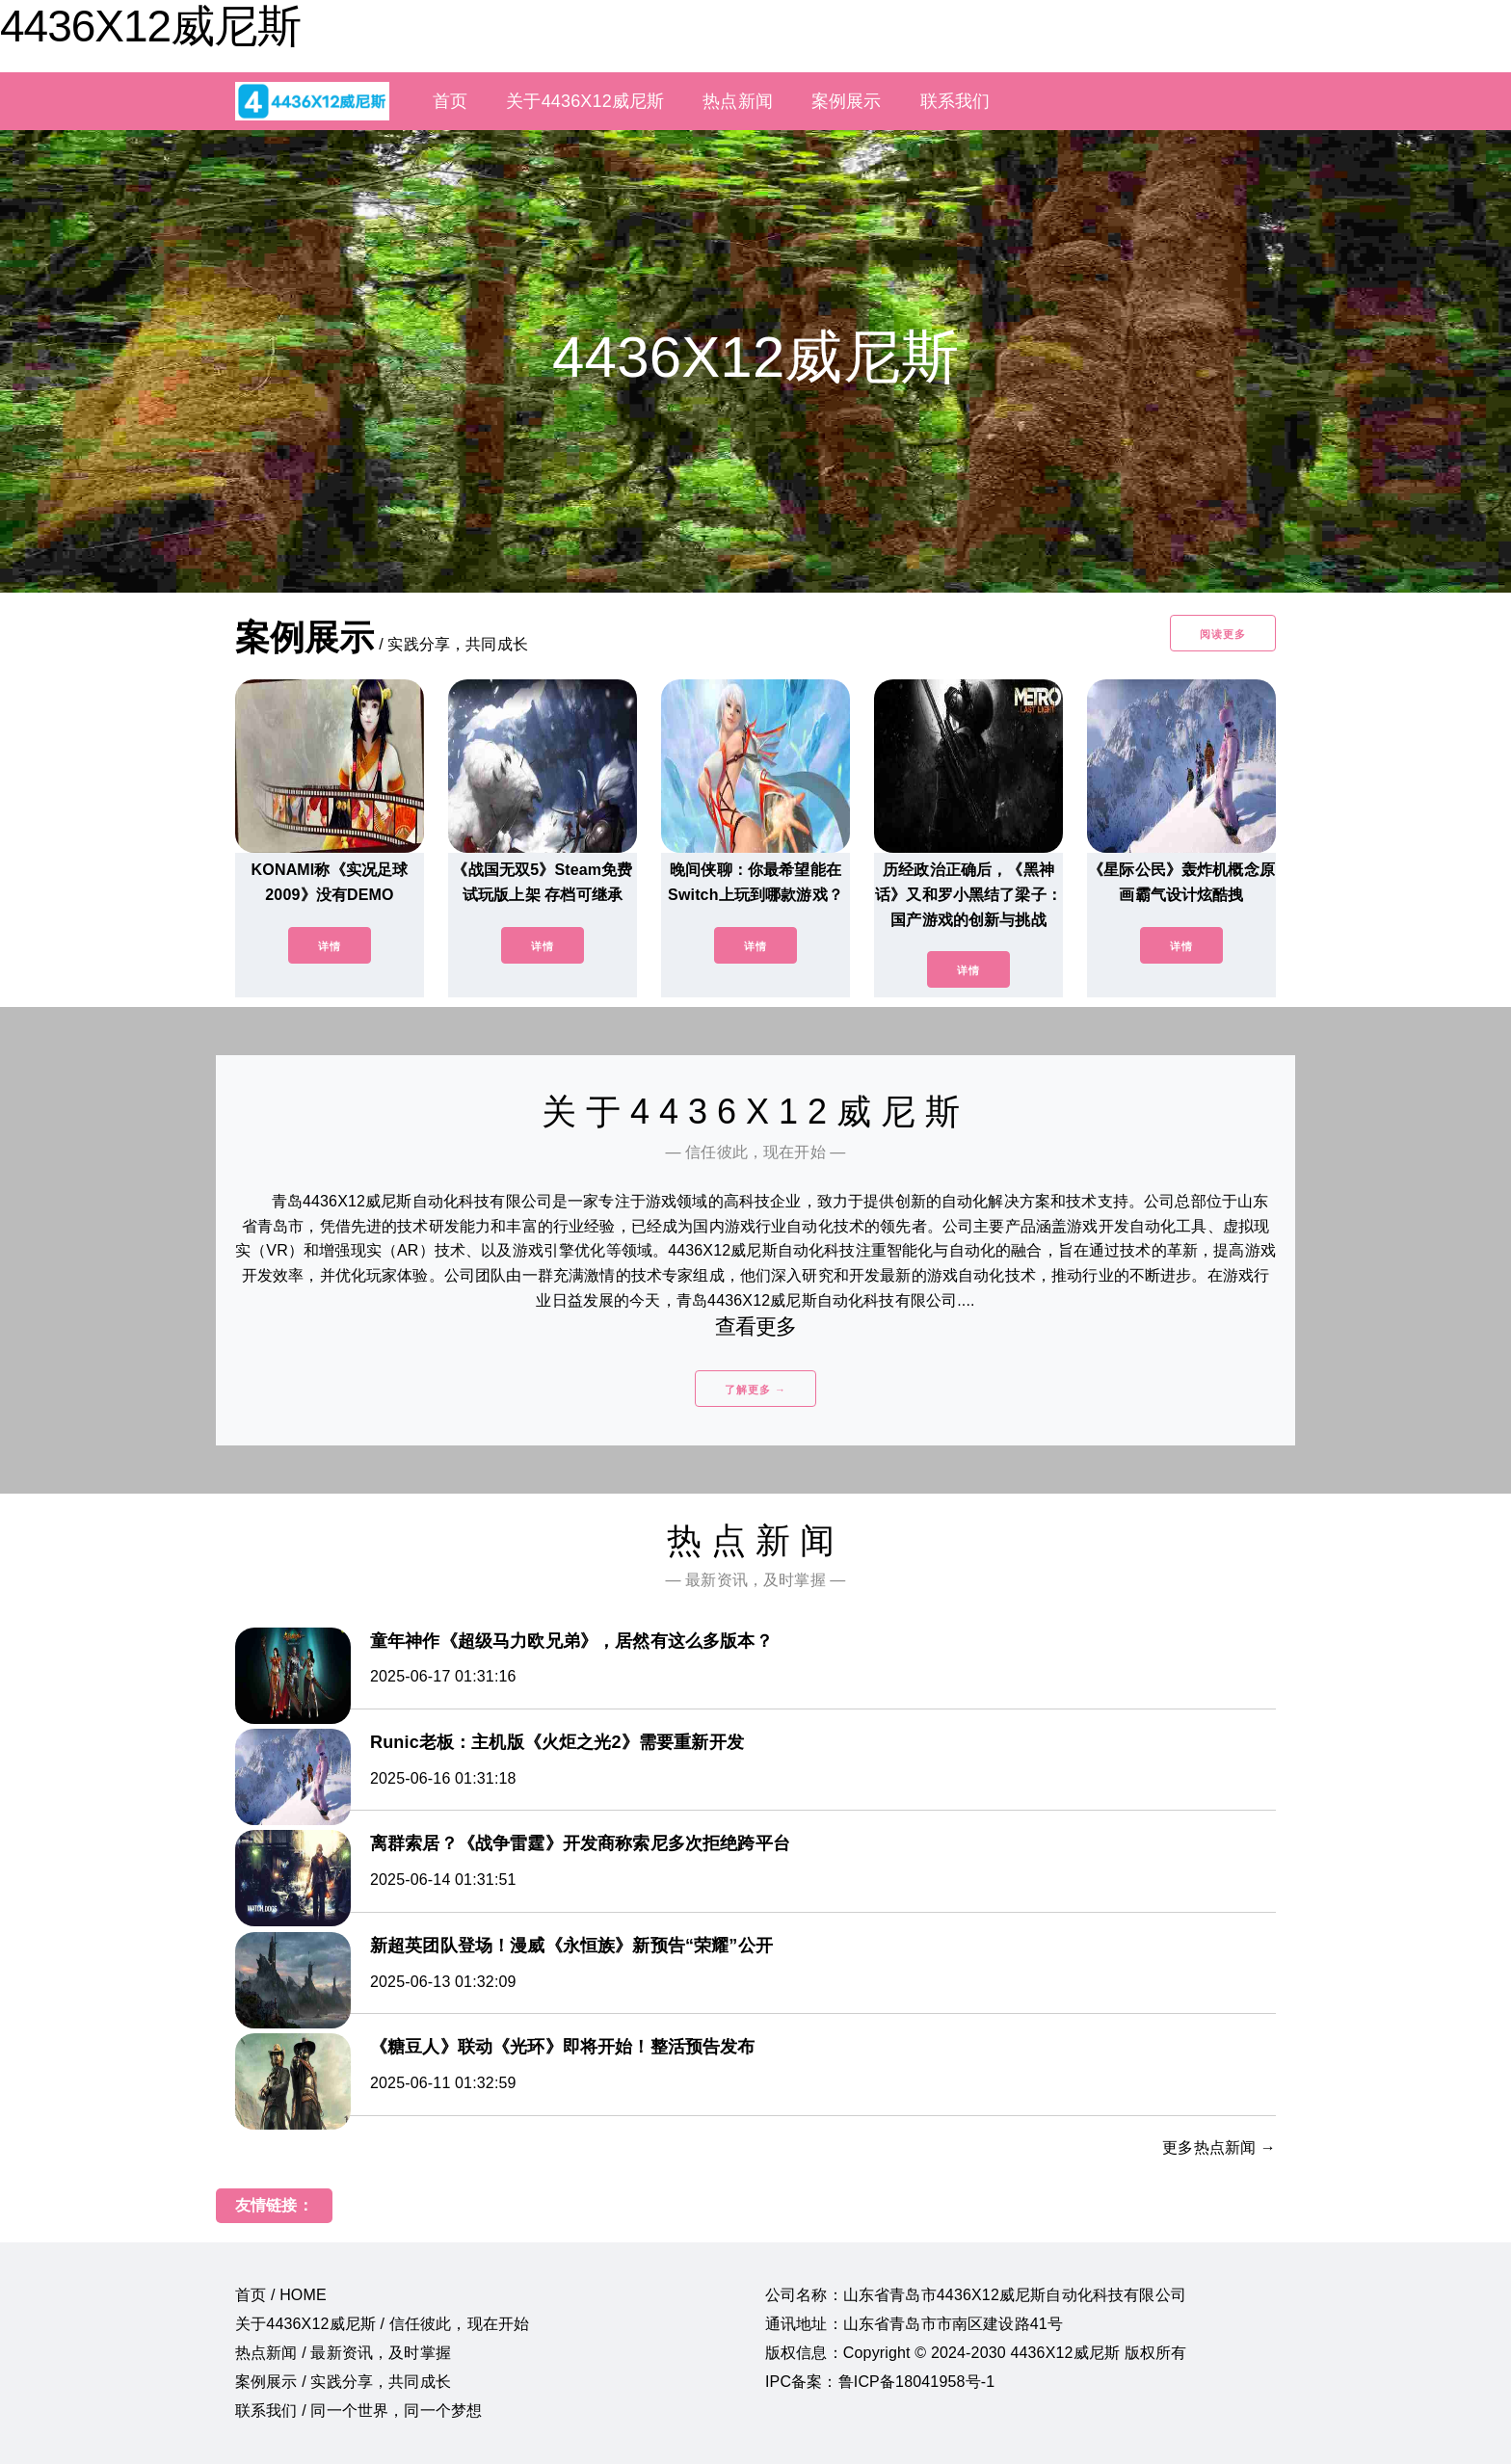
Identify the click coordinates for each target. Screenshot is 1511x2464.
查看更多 (756, 1326)
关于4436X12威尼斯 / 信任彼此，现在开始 (382, 2324)
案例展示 (846, 101)
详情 (329, 946)
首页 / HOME (281, 2295)
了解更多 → (755, 1389)
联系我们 (955, 101)
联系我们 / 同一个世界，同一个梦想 (358, 2410)
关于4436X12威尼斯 (585, 101)
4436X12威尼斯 (150, 26)
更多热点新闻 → (1219, 2147)
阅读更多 (1223, 634)
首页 (450, 101)
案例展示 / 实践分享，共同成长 (343, 2381)
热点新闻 (737, 101)
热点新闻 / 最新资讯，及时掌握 (343, 2353)
